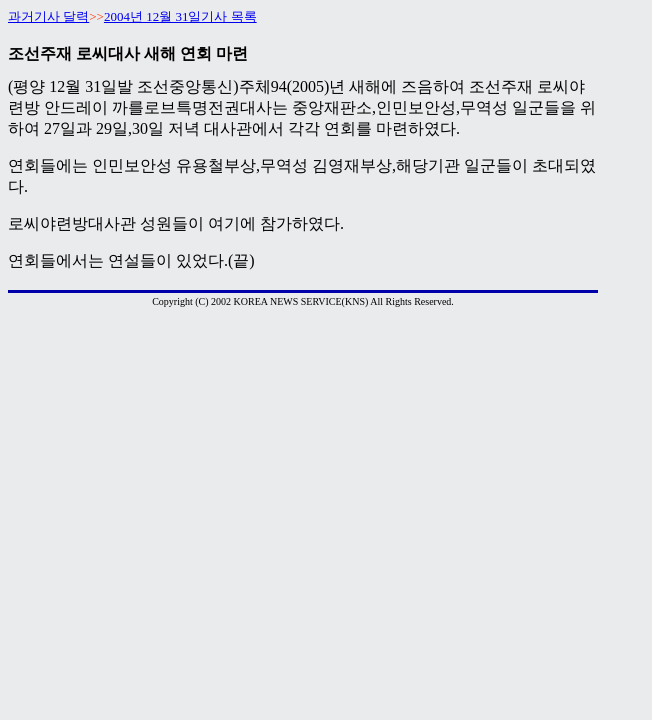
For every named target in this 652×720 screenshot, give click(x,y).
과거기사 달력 (48, 16)
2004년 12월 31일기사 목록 (180, 16)
